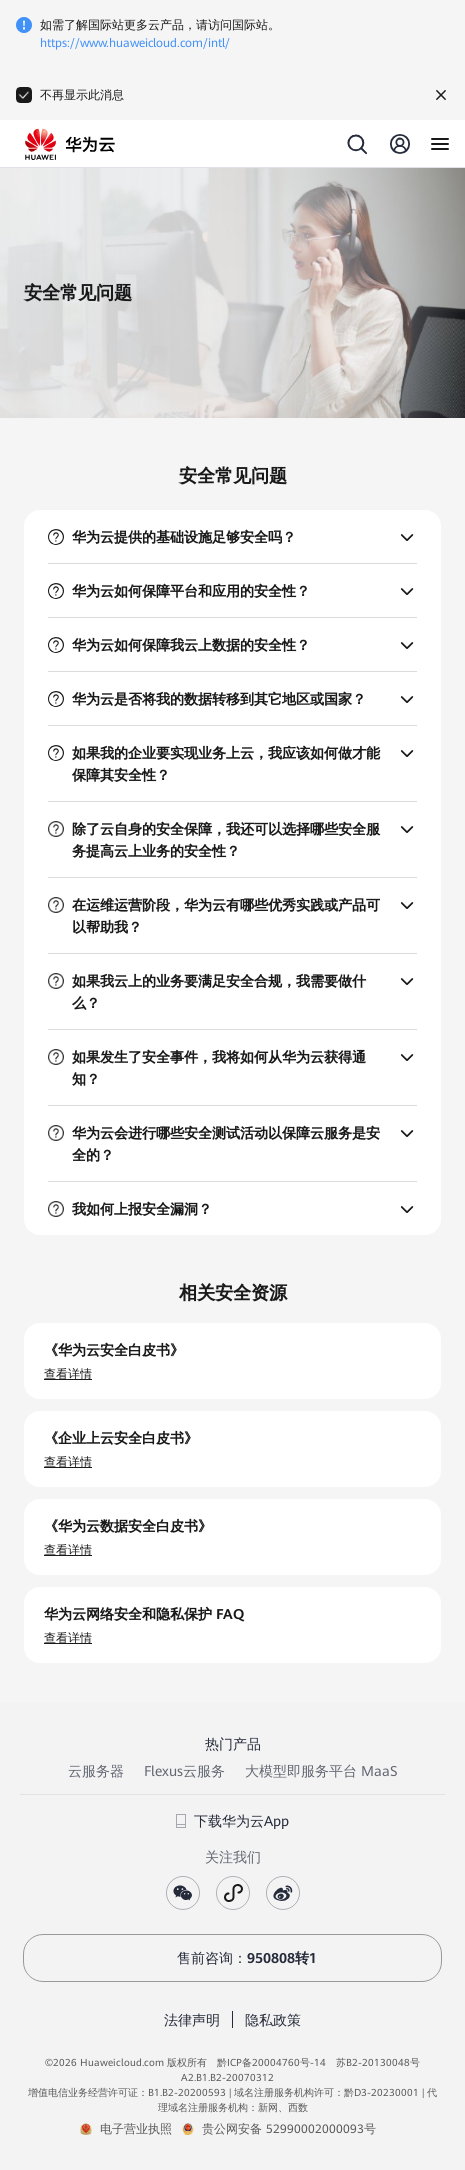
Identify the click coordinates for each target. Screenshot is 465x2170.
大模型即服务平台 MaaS (321, 1771)
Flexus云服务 (184, 1771)
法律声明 (192, 2020)
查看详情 (68, 1374)
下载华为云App (232, 1821)
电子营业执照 (136, 2129)
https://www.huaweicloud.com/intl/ (135, 43)
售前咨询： (233, 1958)
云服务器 (96, 1771)
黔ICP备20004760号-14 (271, 2062)
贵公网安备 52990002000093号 (289, 2129)
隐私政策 (273, 2020)
